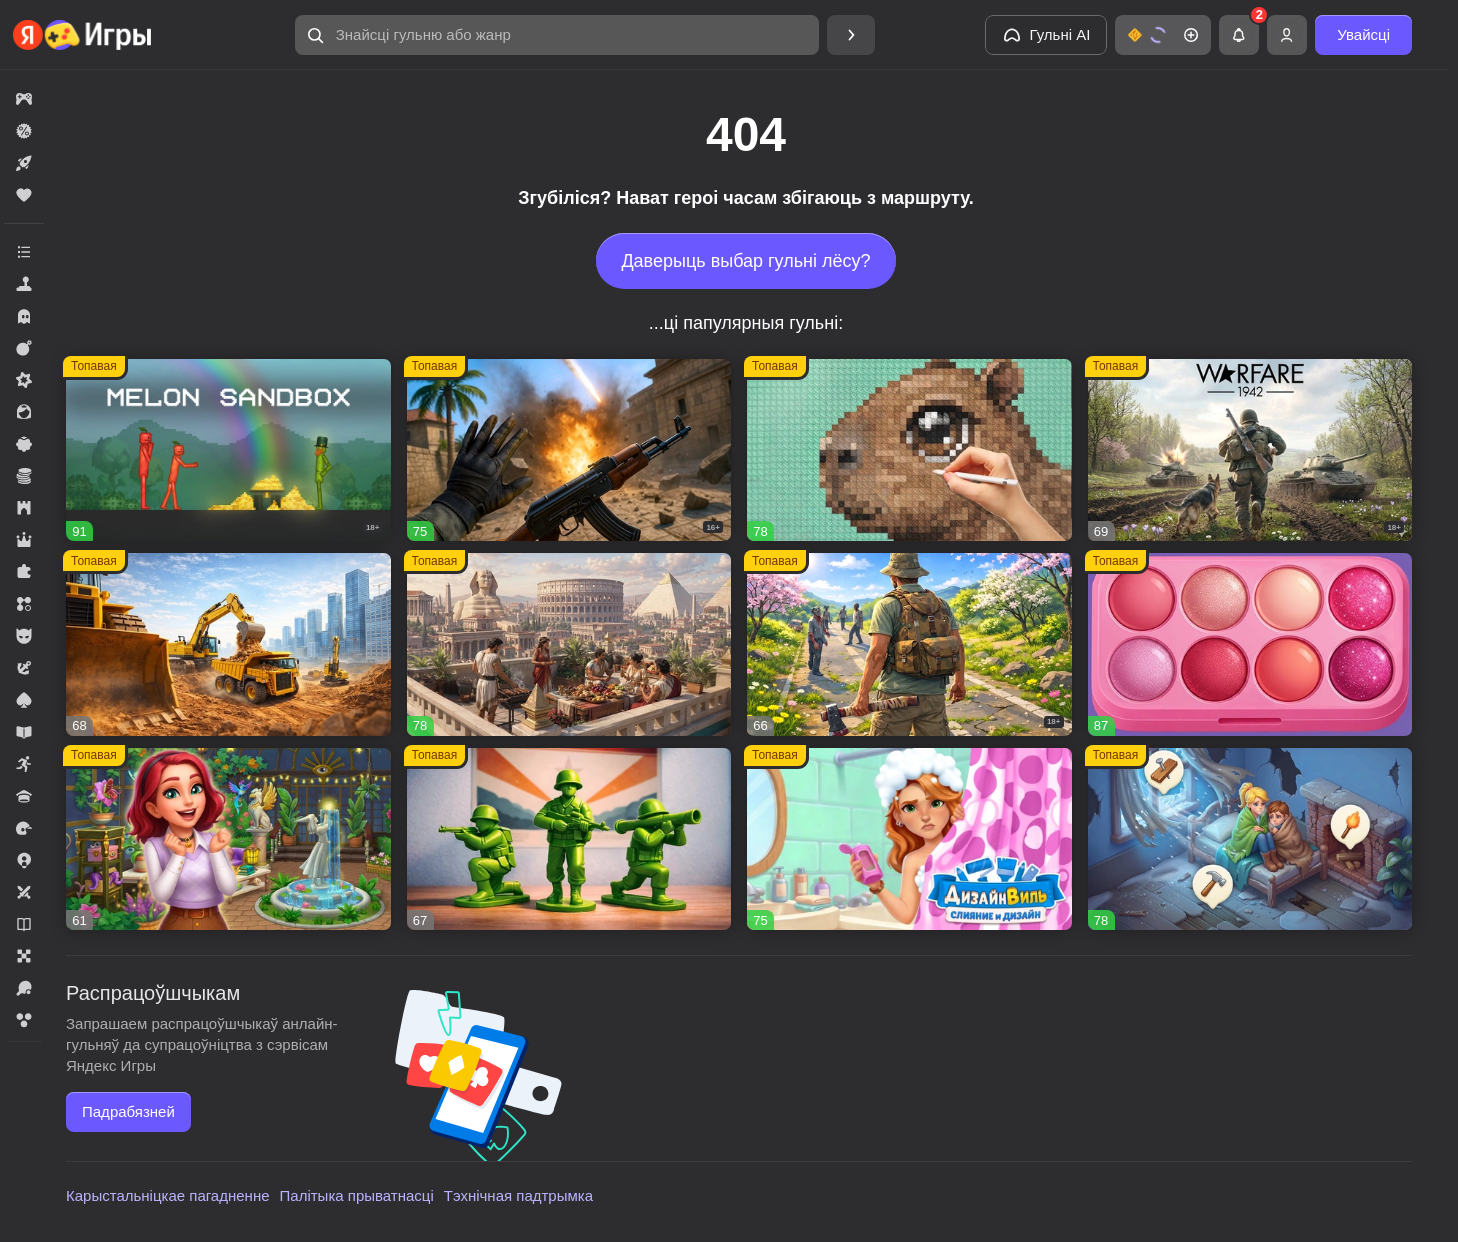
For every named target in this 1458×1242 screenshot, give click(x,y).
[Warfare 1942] (1250, 450)
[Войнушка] (569, 839)
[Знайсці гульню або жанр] (557, 35)
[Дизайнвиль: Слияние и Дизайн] (909, 839)
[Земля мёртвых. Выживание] (909, 644)
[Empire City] (569, 644)
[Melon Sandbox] (228, 450)
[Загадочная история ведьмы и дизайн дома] (228, 839)
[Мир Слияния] (1250, 839)
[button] (557, 35)
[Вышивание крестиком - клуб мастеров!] (909, 450)
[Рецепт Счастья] (1250, 644)
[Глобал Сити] (228, 644)
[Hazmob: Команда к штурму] (569, 450)
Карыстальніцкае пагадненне (168, 1195)
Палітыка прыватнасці (357, 1195)
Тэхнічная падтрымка (518, 1195)
